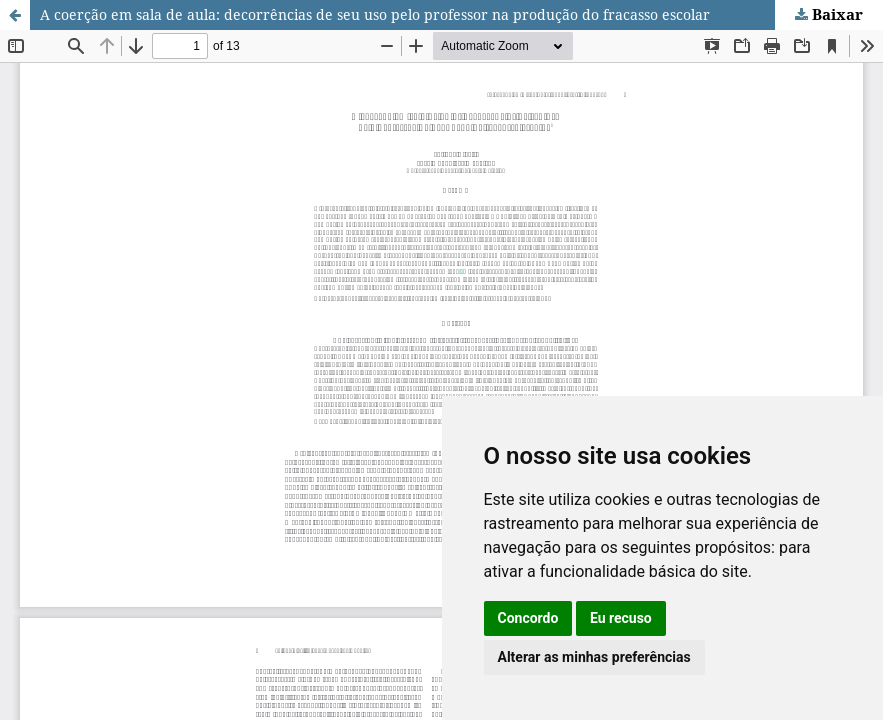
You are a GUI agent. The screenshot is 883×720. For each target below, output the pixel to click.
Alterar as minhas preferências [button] (594, 657)
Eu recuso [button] (621, 618)
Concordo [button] (528, 618)
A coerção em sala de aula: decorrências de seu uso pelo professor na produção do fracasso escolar (375, 14)
